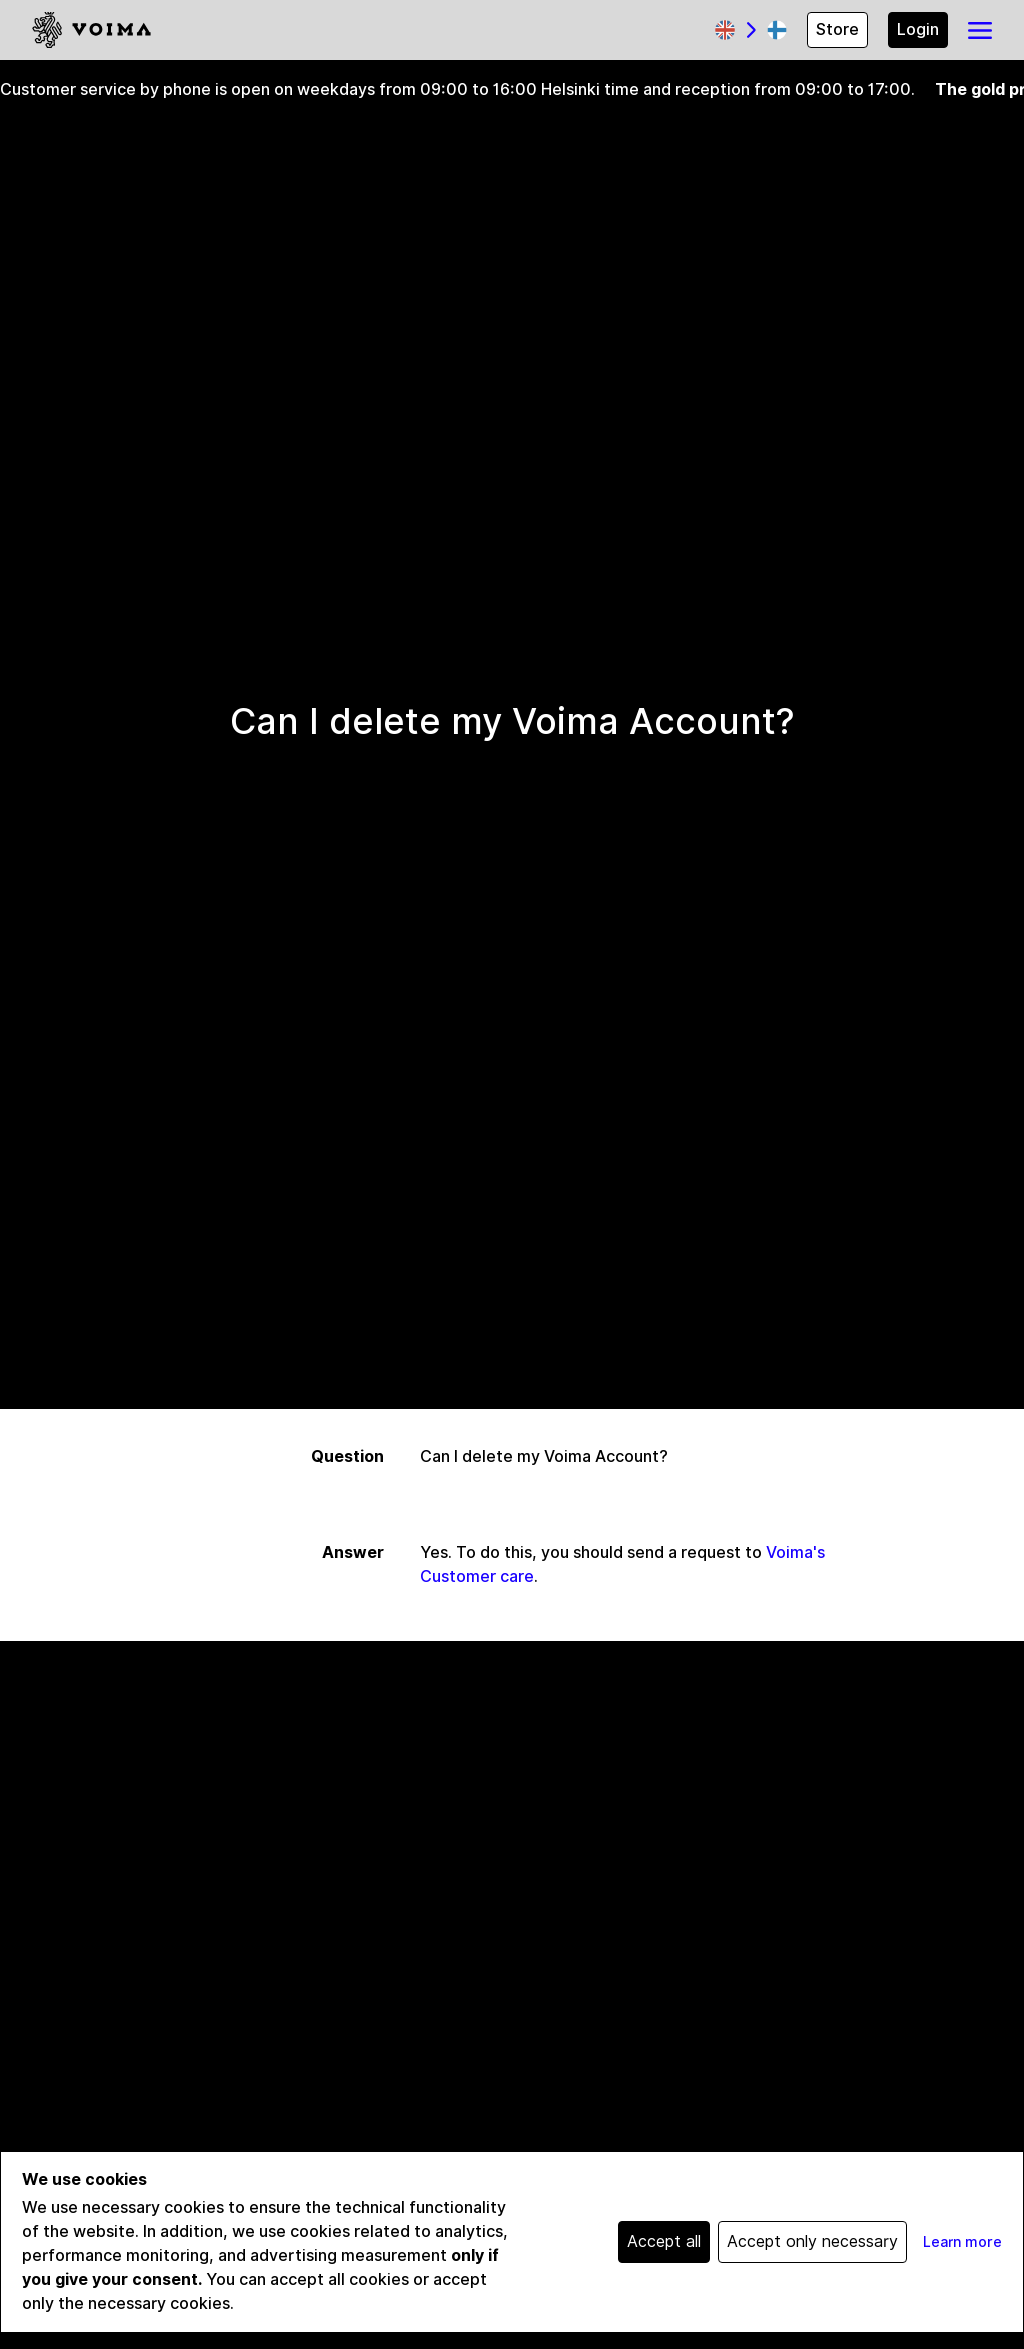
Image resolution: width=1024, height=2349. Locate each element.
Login (918, 29)
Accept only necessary (812, 2241)
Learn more (962, 2242)
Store (837, 29)
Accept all (664, 2241)
